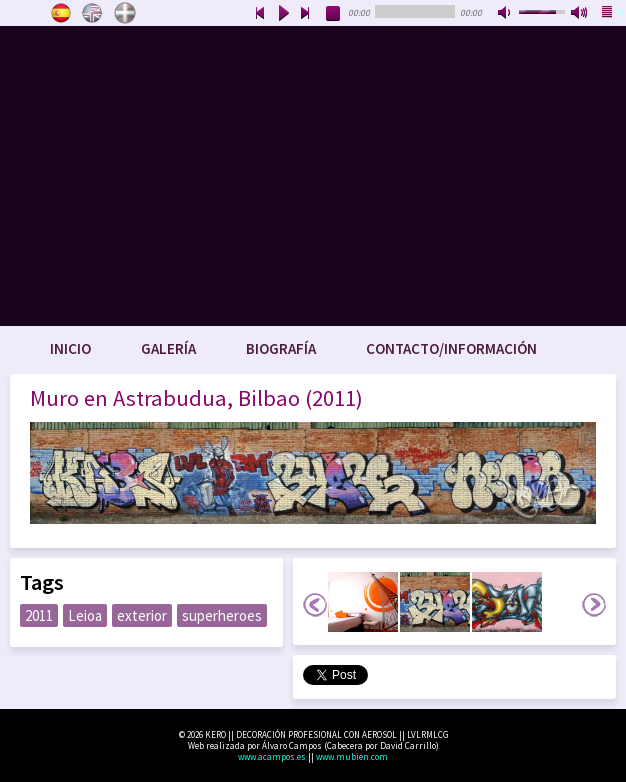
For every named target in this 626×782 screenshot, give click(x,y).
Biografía (281, 348)
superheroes (222, 615)
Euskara (125, 13)
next (306, 14)
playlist (608, 14)
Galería (168, 348)
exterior (142, 615)
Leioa (85, 615)
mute (506, 14)
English (93, 13)
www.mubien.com (352, 756)
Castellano (61, 13)
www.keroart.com (313, 176)
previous (260, 14)
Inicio (70, 348)
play (283, 14)
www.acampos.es (272, 756)
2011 (39, 615)
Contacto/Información (451, 348)
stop (334, 14)
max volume (580, 14)
